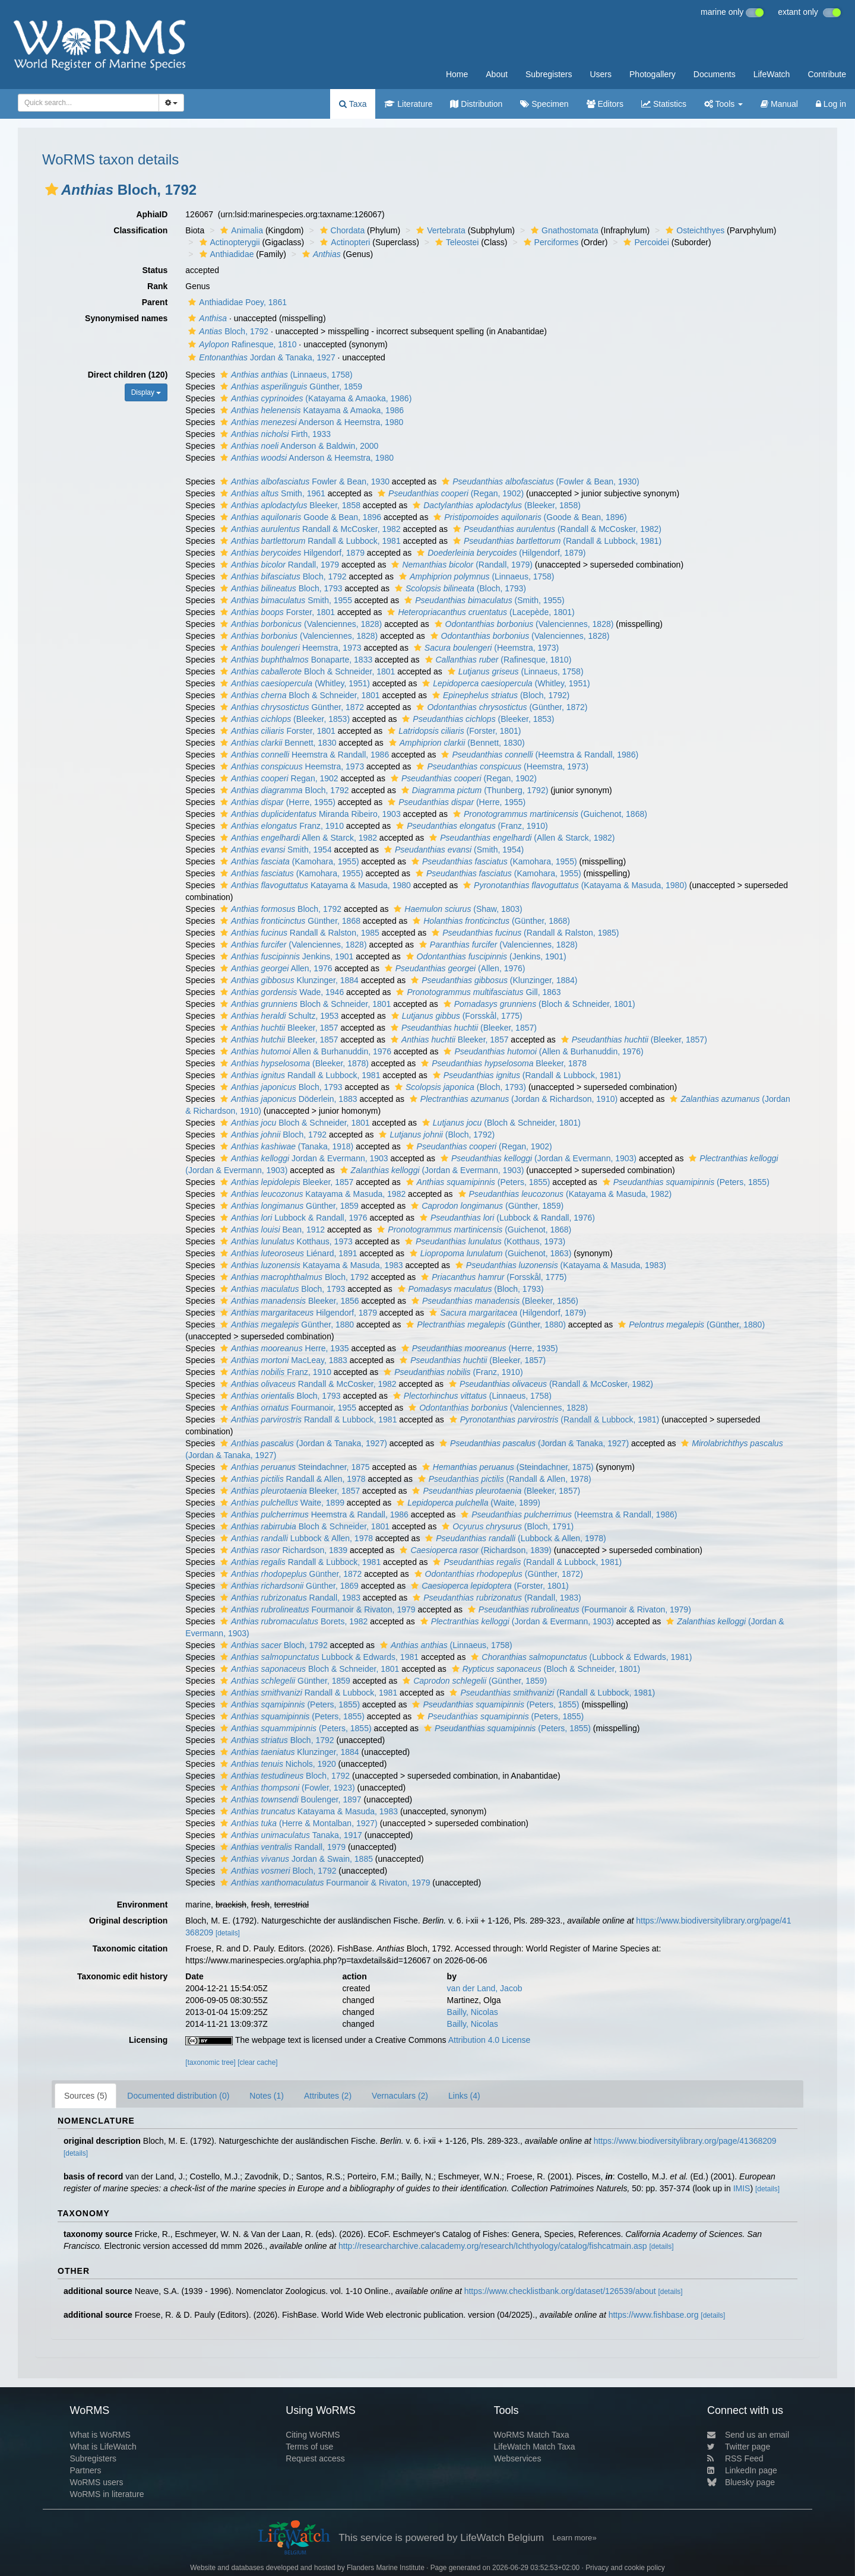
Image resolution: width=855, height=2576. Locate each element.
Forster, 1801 (276, 612)
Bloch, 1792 (226, 331)
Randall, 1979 (278, 564)
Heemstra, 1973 (289, 647)
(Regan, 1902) (449, 493)
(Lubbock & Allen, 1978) (514, 1538)
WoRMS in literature (106, 2494)
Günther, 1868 (288, 921)
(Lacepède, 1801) (479, 612)
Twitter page (738, 2446)
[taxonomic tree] (210, 2062)
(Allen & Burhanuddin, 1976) (542, 1051)
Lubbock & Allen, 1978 (295, 1538)
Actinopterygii (228, 242)
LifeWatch (771, 74)
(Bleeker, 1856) (493, 1301)
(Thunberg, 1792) (473, 790)
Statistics (663, 104)
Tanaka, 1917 (289, 1835)
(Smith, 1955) (482, 600)
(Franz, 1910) (470, 826)
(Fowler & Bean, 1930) (539, 481)
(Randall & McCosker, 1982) (555, 529)
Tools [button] (723, 104)
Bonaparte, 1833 (294, 659)
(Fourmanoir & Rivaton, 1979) (578, 1609)
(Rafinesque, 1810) (497, 659)
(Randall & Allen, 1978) (503, 1479)
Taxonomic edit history (122, 1976)
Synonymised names (126, 318)
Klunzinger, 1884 (288, 980)
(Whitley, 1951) (293, 683)
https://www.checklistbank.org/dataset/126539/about (560, 2291)
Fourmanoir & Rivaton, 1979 (316, 1609)
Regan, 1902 (277, 778)
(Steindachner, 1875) (506, 1467)
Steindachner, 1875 (293, 1467)
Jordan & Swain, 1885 (295, 1859)
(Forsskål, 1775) (455, 1016)
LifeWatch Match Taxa (534, 2446)
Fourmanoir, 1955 (286, 1407)
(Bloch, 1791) (506, 1526)
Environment (142, 1904)
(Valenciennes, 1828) (299, 624)
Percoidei (644, 242)
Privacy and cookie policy (625, 2568)
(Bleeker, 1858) (495, 505)
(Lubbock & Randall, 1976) (506, 1217)
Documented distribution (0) (178, 2095)
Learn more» (575, 2537)
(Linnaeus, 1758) (285, 374)
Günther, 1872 (290, 707)
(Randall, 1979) (460, 564)
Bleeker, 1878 (502, 1063)
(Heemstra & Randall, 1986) (538, 754)
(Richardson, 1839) (474, 1550)
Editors (605, 104)
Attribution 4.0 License (489, 2040)
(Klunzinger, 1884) (492, 980)
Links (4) (464, 2095)
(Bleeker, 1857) (462, 1027)
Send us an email (748, 2434)
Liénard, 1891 (287, 1253)
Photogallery (652, 74)
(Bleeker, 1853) (283, 719)
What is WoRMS (99, 2434)
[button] (51, 189)
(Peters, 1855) (476, 1182)
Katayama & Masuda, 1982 (311, 1194)
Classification (140, 230)
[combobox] (88, 103)
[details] (228, 1933)
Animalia (240, 230)
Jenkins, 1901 (285, 956)
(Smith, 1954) (452, 849)
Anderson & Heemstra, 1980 (310, 422)
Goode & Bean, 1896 (299, 517)
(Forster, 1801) (453, 731)
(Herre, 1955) (276, 802)
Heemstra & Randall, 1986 (303, 754)
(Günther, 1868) (490, 921)
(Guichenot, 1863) (489, 1253)
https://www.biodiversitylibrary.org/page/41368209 (685, 2141)
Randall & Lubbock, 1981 (309, 541)
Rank (157, 286)
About (497, 74)
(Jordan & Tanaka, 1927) (302, 1443)
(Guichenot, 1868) (548, 814)
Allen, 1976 (274, 968)
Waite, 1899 (280, 1502)
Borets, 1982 (292, 1621)
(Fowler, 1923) (286, 1787)
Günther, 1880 (285, 1324)
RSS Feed (735, 2458)
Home (457, 74)
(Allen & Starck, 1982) (520, 837)
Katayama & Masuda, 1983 (310, 1265)
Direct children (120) (128, 374)
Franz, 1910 (280, 826)
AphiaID (151, 214)
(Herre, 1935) (478, 1348)
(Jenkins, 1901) (484, 956)
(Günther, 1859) (485, 1206)
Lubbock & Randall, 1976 (292, 1217)
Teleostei (455, 242)
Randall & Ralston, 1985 (298, 932)
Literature (408, 104)
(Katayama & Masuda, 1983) (559, 1265)
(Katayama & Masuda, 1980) (573, 885)
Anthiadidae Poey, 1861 (236, 302)
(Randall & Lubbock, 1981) (555, 541)
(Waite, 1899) (467, 1502)
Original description (128, 1920)
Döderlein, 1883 (287, 1099)
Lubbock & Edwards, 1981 (318, 1657)
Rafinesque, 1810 (240, 344)
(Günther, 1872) (500, 707)
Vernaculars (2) (400, 2095)
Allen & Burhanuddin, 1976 (304, 1051)
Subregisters (548, 74)
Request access (315, 2458)
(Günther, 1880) (484, 1324)
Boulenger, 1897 (289, 1799)
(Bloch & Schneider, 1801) (538, 1004)
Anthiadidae (225, 254)
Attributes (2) (328, 2095)
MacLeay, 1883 (282, 1360)
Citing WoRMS (313, 2434)
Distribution (476, 104)
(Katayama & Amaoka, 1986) (314, 398)
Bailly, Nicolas (472, 2012)
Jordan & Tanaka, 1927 (260, 357)
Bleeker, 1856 (288, 1301)
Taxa (352, 104)
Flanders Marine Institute (386, 2568)
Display (146, 392)
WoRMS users (96, 2482)
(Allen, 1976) (453, 968)
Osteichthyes (693, 230)
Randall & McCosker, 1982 (309, 529)
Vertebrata (439, 230)
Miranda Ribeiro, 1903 (309, 814)
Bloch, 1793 (280, 588)
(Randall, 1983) (495, 1597)
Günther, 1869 (288, 1585)
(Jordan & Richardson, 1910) (512, 1099)
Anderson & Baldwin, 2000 (297, 446)
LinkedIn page (742, 2470)
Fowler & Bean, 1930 (303, 481)
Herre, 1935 (283, 1348)
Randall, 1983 (288, 1597)
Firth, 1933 (274, 434)
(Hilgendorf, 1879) (499, 552)
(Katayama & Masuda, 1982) (563, 1194)
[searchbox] (84, 102)
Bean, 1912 (271, 1229)
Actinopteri (343, 242)
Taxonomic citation (130, 1948)
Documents (715, 74)
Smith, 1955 (284, 600)
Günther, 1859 (289, 386)
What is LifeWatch (102, 2446)
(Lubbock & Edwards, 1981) (580, 1657)
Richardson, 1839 (282, 1550)
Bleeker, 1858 (288, 505)
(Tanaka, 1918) (285, 1146)
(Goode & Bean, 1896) (528, 517)
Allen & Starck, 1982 (297, 837)
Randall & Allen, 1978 (291, 1479)
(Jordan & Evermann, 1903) (537, 1158)
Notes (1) (266, 2095)
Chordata (341, 230)
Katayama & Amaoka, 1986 (310, 410)
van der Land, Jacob (484, 1988)
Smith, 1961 (271, 493)
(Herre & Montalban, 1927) (297, 1823)
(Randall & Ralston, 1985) (524, 932)
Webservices (518, 2458)
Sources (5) (85, 2095)
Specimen (544, 104)
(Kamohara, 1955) (288, 861)
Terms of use (309, 2446)
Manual (779, 104)
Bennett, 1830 (276, 742)
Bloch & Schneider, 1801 (306, 671)
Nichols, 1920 (276, 1764)
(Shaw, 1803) (456, 909)
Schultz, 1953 (277, 1016)
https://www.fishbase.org (654, 2315)
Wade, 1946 (280, 992)
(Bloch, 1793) (459, 588)
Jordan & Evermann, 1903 (302, 1158)
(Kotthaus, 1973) (483, 1241)
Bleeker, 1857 (277, 1027)
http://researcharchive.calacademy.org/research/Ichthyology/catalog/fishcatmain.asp (492, 2246)
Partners (85, 2470)
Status (155, 270)
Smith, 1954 (274, 849)
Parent (155, 302)
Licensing (148, 2040)
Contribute (827, 74)
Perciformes (550, 242)
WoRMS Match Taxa (531, 2434)
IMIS (741, 2188)
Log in (831, 104)
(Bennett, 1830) (455, 742)
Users (601, 74)
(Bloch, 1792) (499, 695)
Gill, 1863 (476, 992)
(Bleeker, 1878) (293, 1063)
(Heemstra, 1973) (485, 647)
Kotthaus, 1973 (285, 1241)
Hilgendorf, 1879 (291, 552)
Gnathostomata (563, 230)
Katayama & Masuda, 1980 (314, 885)
